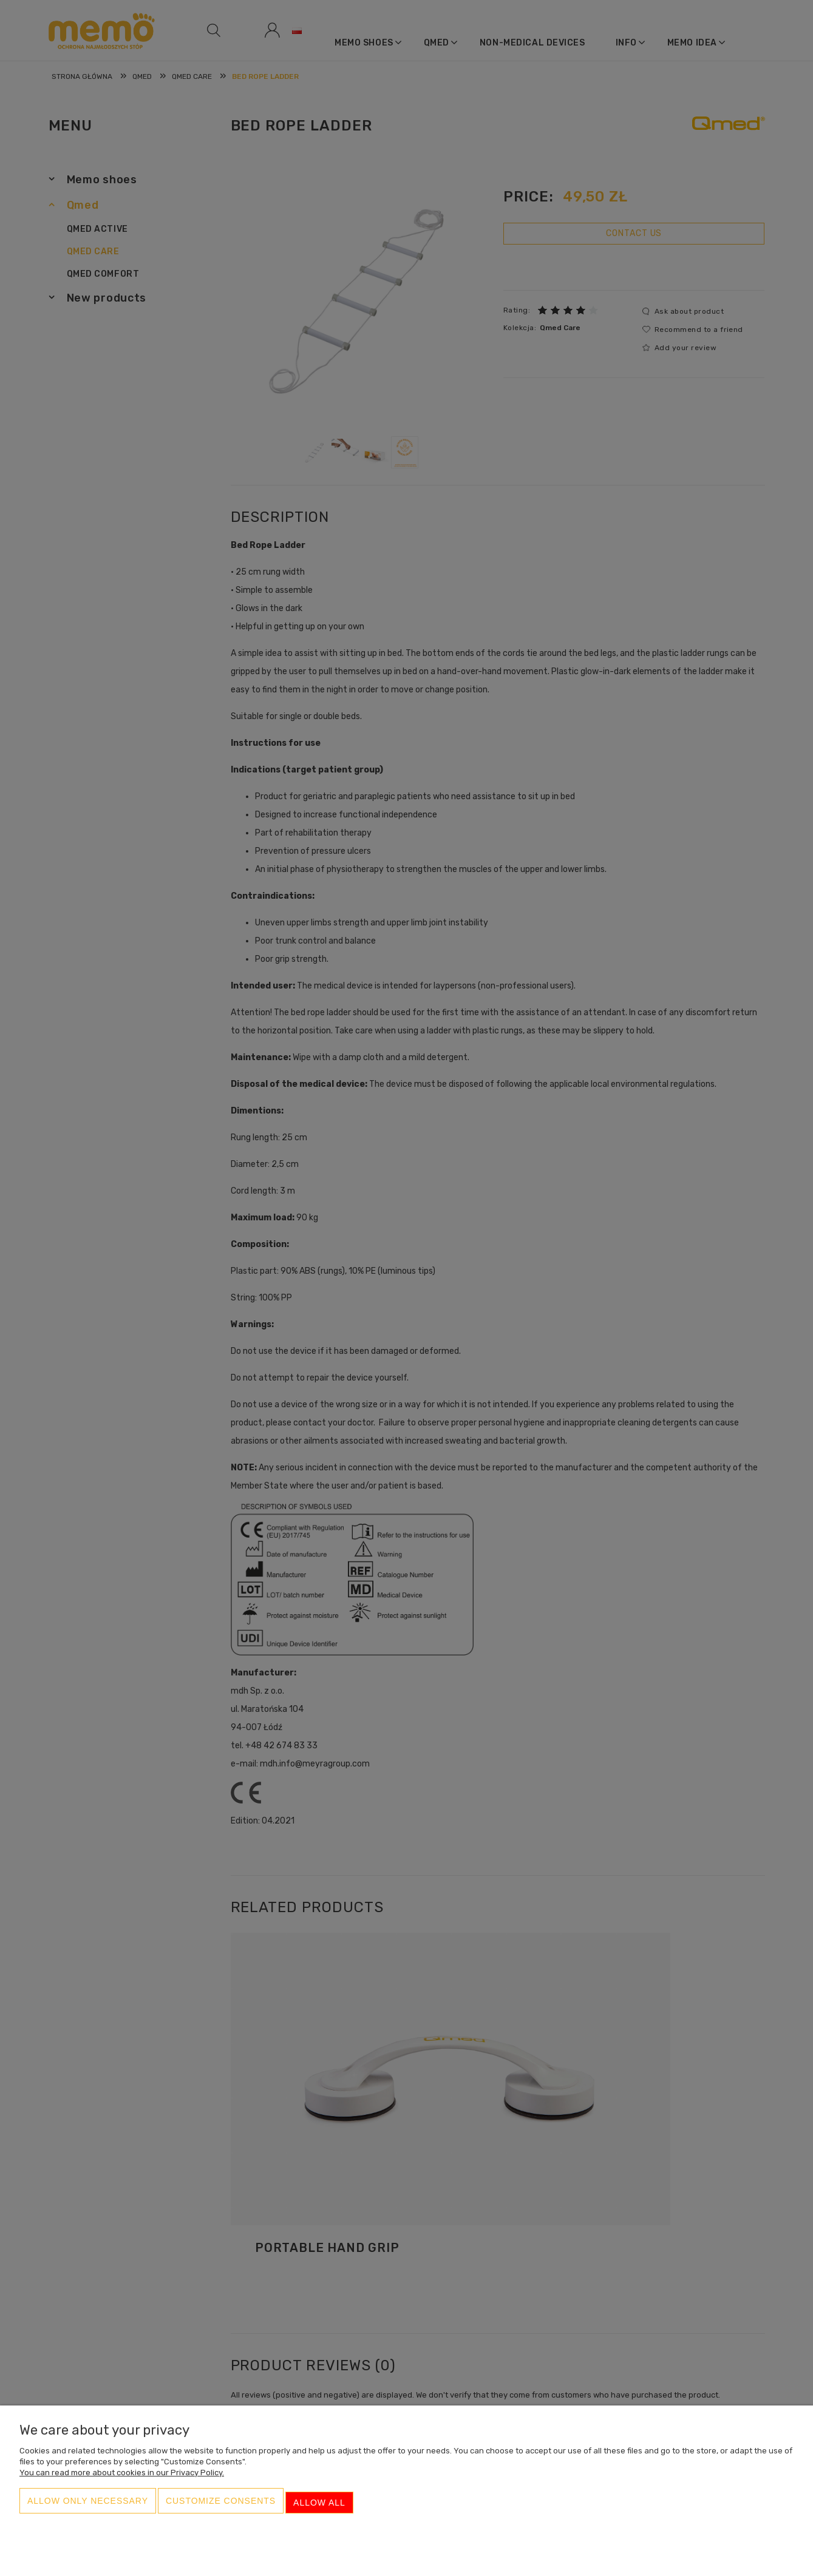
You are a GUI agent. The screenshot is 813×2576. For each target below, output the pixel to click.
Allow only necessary (87, 2507)
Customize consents (221, 2507)
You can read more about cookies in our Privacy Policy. (121, 2480)
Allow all (319, 2507)
